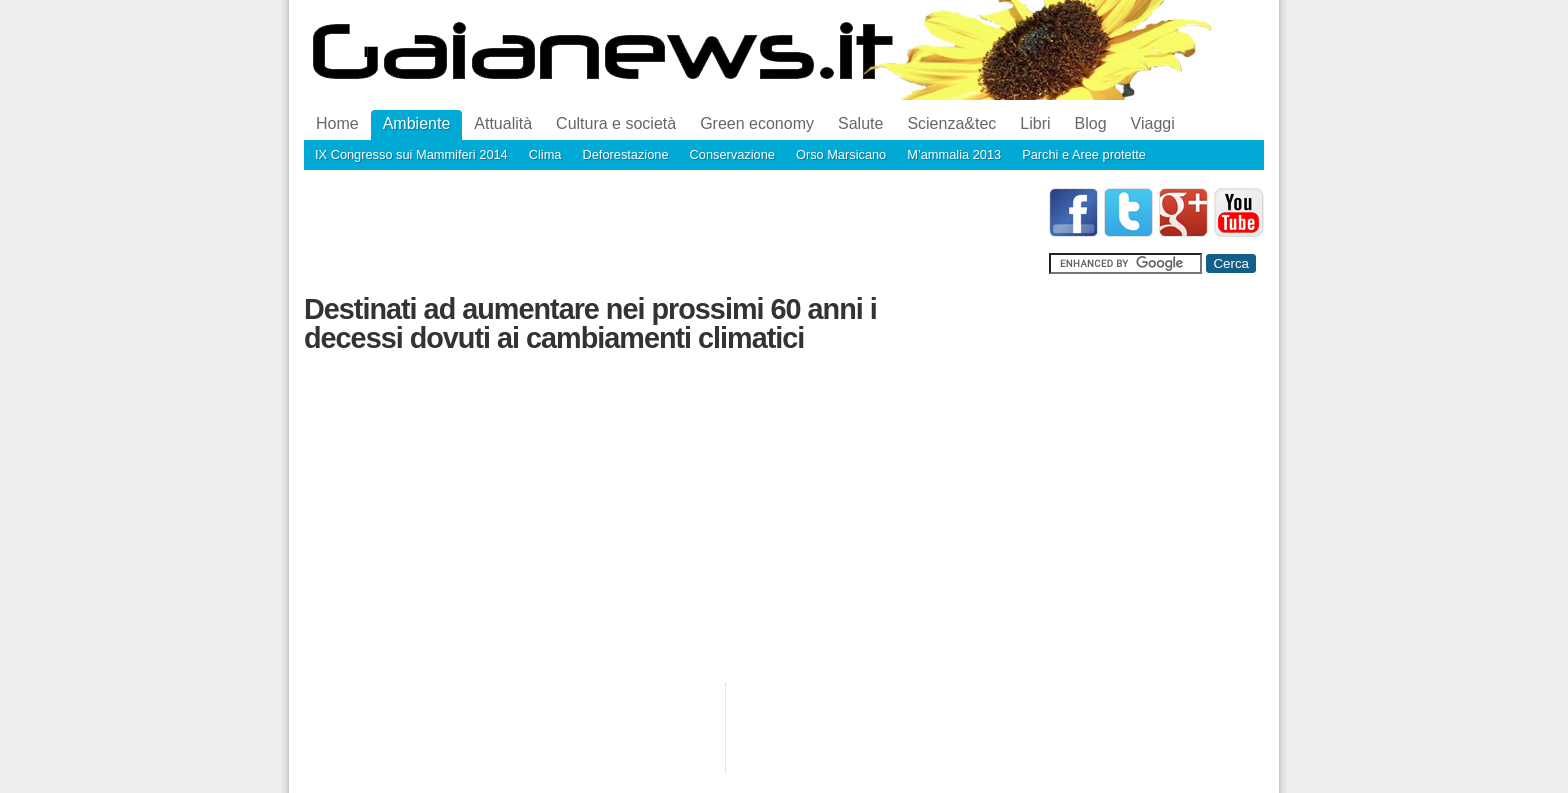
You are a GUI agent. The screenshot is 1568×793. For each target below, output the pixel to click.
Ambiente (417, 123)
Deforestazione (625, 154)
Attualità (503, 123)
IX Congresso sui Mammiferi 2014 (411, 154)
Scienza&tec (951, 123)
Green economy (757, 123)
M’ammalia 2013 (954, 154)
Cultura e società (616, 123)
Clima (545, 154)
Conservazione (732, 154)
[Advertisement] (668, 233)
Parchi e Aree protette (1084, 154)
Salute (860, 123)
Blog (1091, 123)
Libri (1035, 123)
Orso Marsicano (841, 154)
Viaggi (1153, 123)
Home (337, 123)
